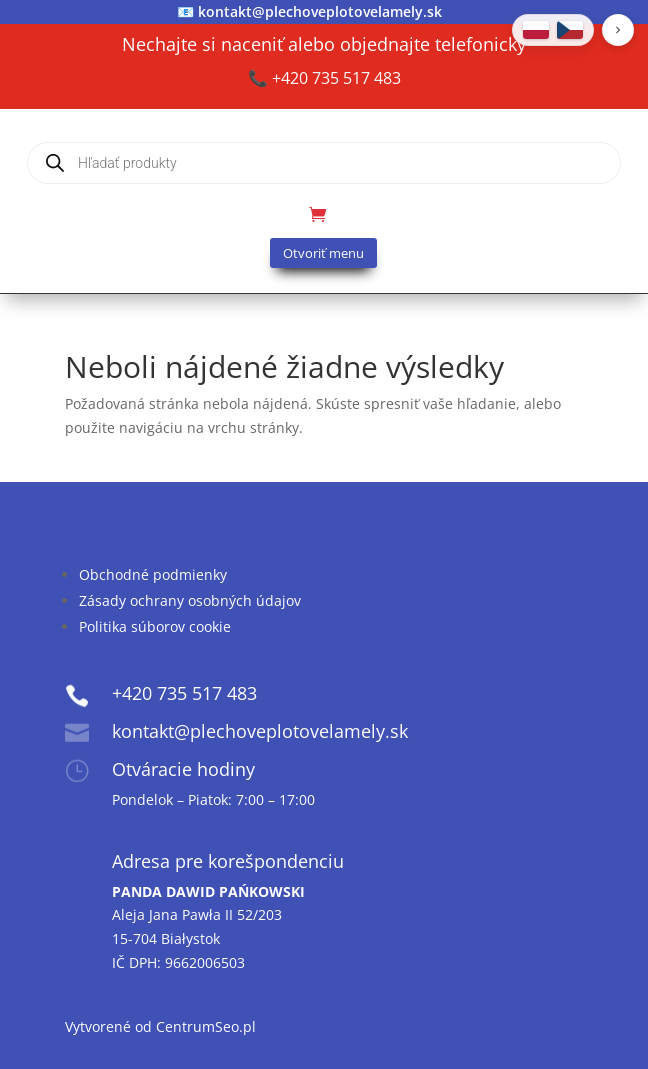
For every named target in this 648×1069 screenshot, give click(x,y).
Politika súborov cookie (155, 626)
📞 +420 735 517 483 (324, 78)
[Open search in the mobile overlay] (324, 163)
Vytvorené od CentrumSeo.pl (160, 1026)
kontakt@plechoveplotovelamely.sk (320, 11)
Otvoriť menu (323, 253)
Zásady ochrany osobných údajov (190, 600)
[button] (618, 30)
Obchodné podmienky (153, 574)
